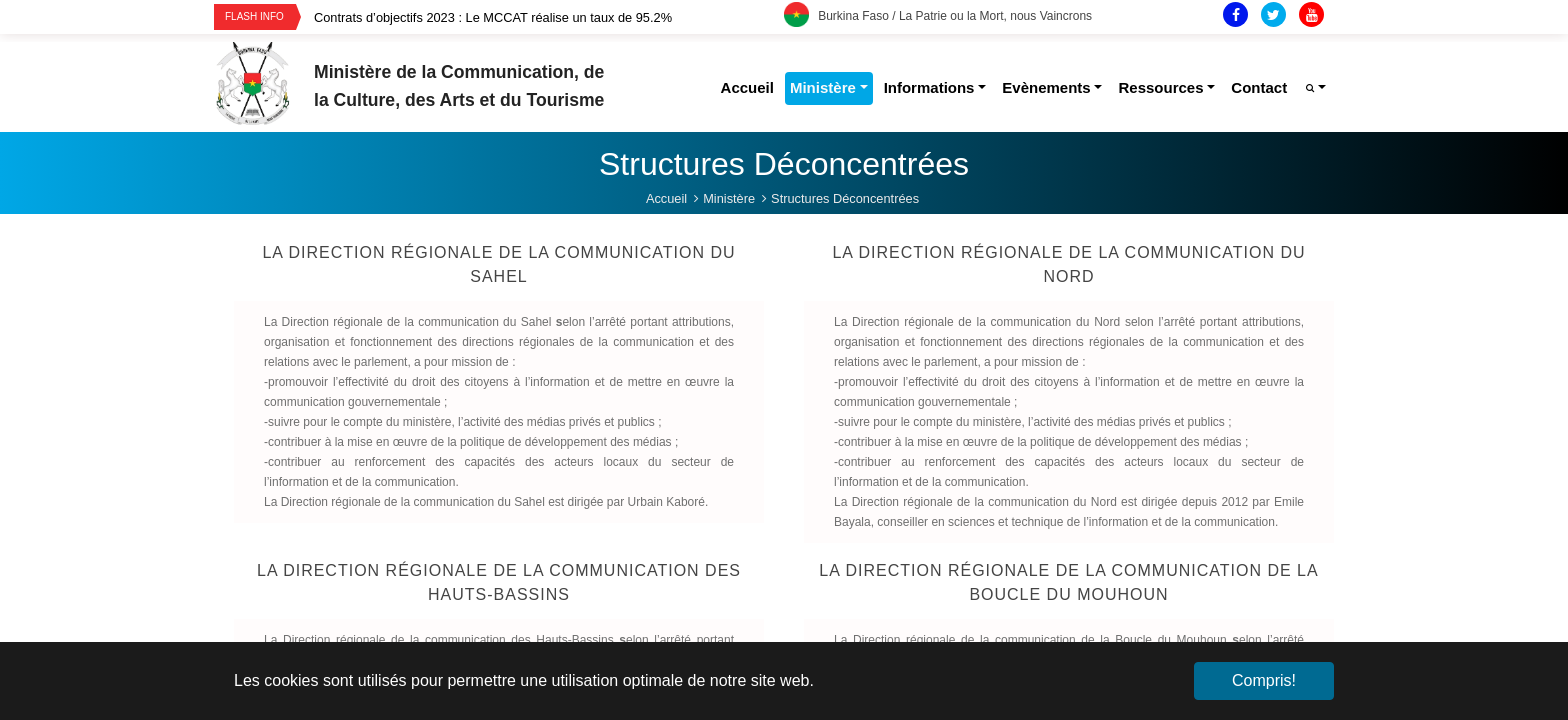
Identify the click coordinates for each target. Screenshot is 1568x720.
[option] (549, 17)
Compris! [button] (1264, 680)
